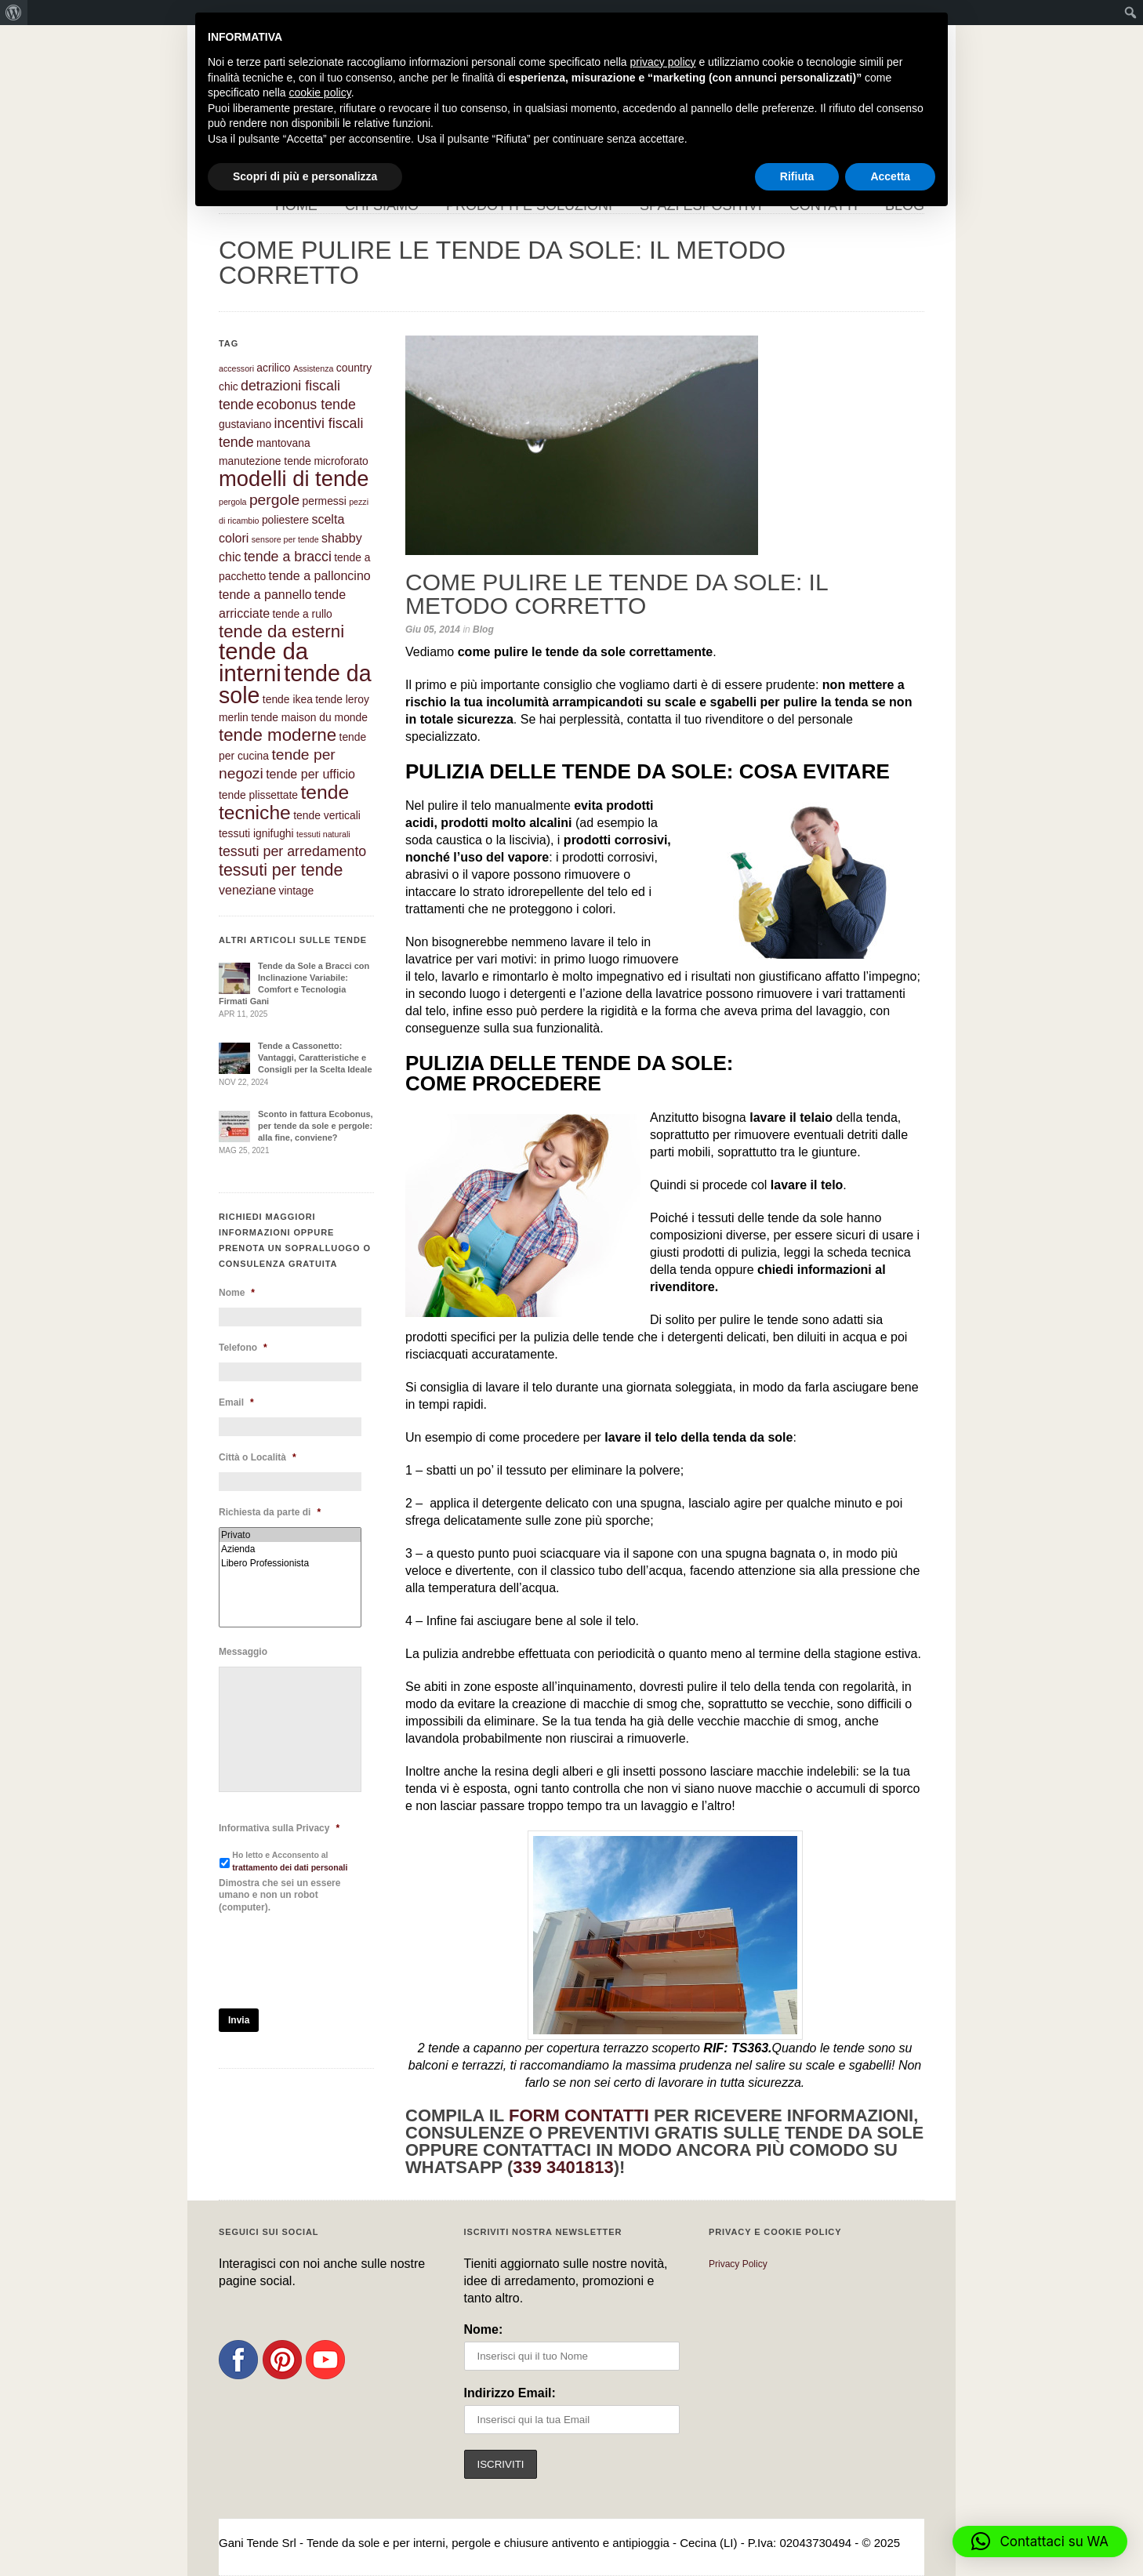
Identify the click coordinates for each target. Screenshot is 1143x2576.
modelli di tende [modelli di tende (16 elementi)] (294, 478)
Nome (237, 1292)
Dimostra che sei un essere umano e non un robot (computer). (279, 1895)
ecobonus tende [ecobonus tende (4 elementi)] (306, 404)
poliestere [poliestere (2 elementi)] (285, 519)
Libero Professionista (290, 1563)
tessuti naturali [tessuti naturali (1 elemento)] (323, 834)
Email (236, 1402)
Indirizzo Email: (510, 2393)
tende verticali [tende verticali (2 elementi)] (327, 815)
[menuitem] (13, 12)
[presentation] (338, 1960)
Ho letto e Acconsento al (289, 1861)
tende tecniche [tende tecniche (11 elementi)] (284, 802)
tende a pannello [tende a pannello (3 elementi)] (265, 594)
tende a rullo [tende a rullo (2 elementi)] (302, 614)
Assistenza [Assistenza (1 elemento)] (313, 368)
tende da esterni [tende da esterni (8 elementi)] (281, 631)
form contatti (579, 2115)
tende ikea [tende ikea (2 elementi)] (288, 699)
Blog (483, 629)
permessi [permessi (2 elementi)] (325, 501)
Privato (290, 1535)
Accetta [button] (890, 176)
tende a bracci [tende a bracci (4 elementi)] (288, 556)
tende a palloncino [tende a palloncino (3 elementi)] (320, 575)
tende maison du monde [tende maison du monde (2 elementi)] (309, 717)
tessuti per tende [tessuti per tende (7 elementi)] (281, 870)
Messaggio (243, 1651)
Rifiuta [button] (797, 176)
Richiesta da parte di (270, 1512)
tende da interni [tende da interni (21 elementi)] (263, 662)
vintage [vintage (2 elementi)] (296, 890)
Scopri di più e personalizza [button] (305, 176)
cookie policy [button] (320, 92)
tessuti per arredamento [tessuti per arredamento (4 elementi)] (292, 851)
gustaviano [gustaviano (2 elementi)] (245, 424)
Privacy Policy (738, 2264)
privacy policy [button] (663, 62)
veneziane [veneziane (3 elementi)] (247, 890)
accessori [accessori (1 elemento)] (236, 368)
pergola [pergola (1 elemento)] (233, 501)
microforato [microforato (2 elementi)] (341, 461)
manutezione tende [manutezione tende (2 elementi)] (265, 461)
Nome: (483, 2329)
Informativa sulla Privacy (279, 1828)
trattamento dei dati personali (289, 1867)
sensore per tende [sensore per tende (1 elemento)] (285, 539)
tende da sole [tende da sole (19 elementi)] (295, 684)
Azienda (290, 1549)
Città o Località (257, 1457)
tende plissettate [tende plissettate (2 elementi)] (258, 795)
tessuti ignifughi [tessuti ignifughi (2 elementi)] (256, 833)
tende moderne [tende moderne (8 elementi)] (277, 735)
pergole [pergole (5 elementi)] (274, 500)
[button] (1039, 2541)
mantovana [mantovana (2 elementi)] (283, 443)
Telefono (243, 1347)
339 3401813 (563, 2167)
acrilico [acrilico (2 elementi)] (273, 367)
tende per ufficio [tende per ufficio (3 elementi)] (310, 774)
